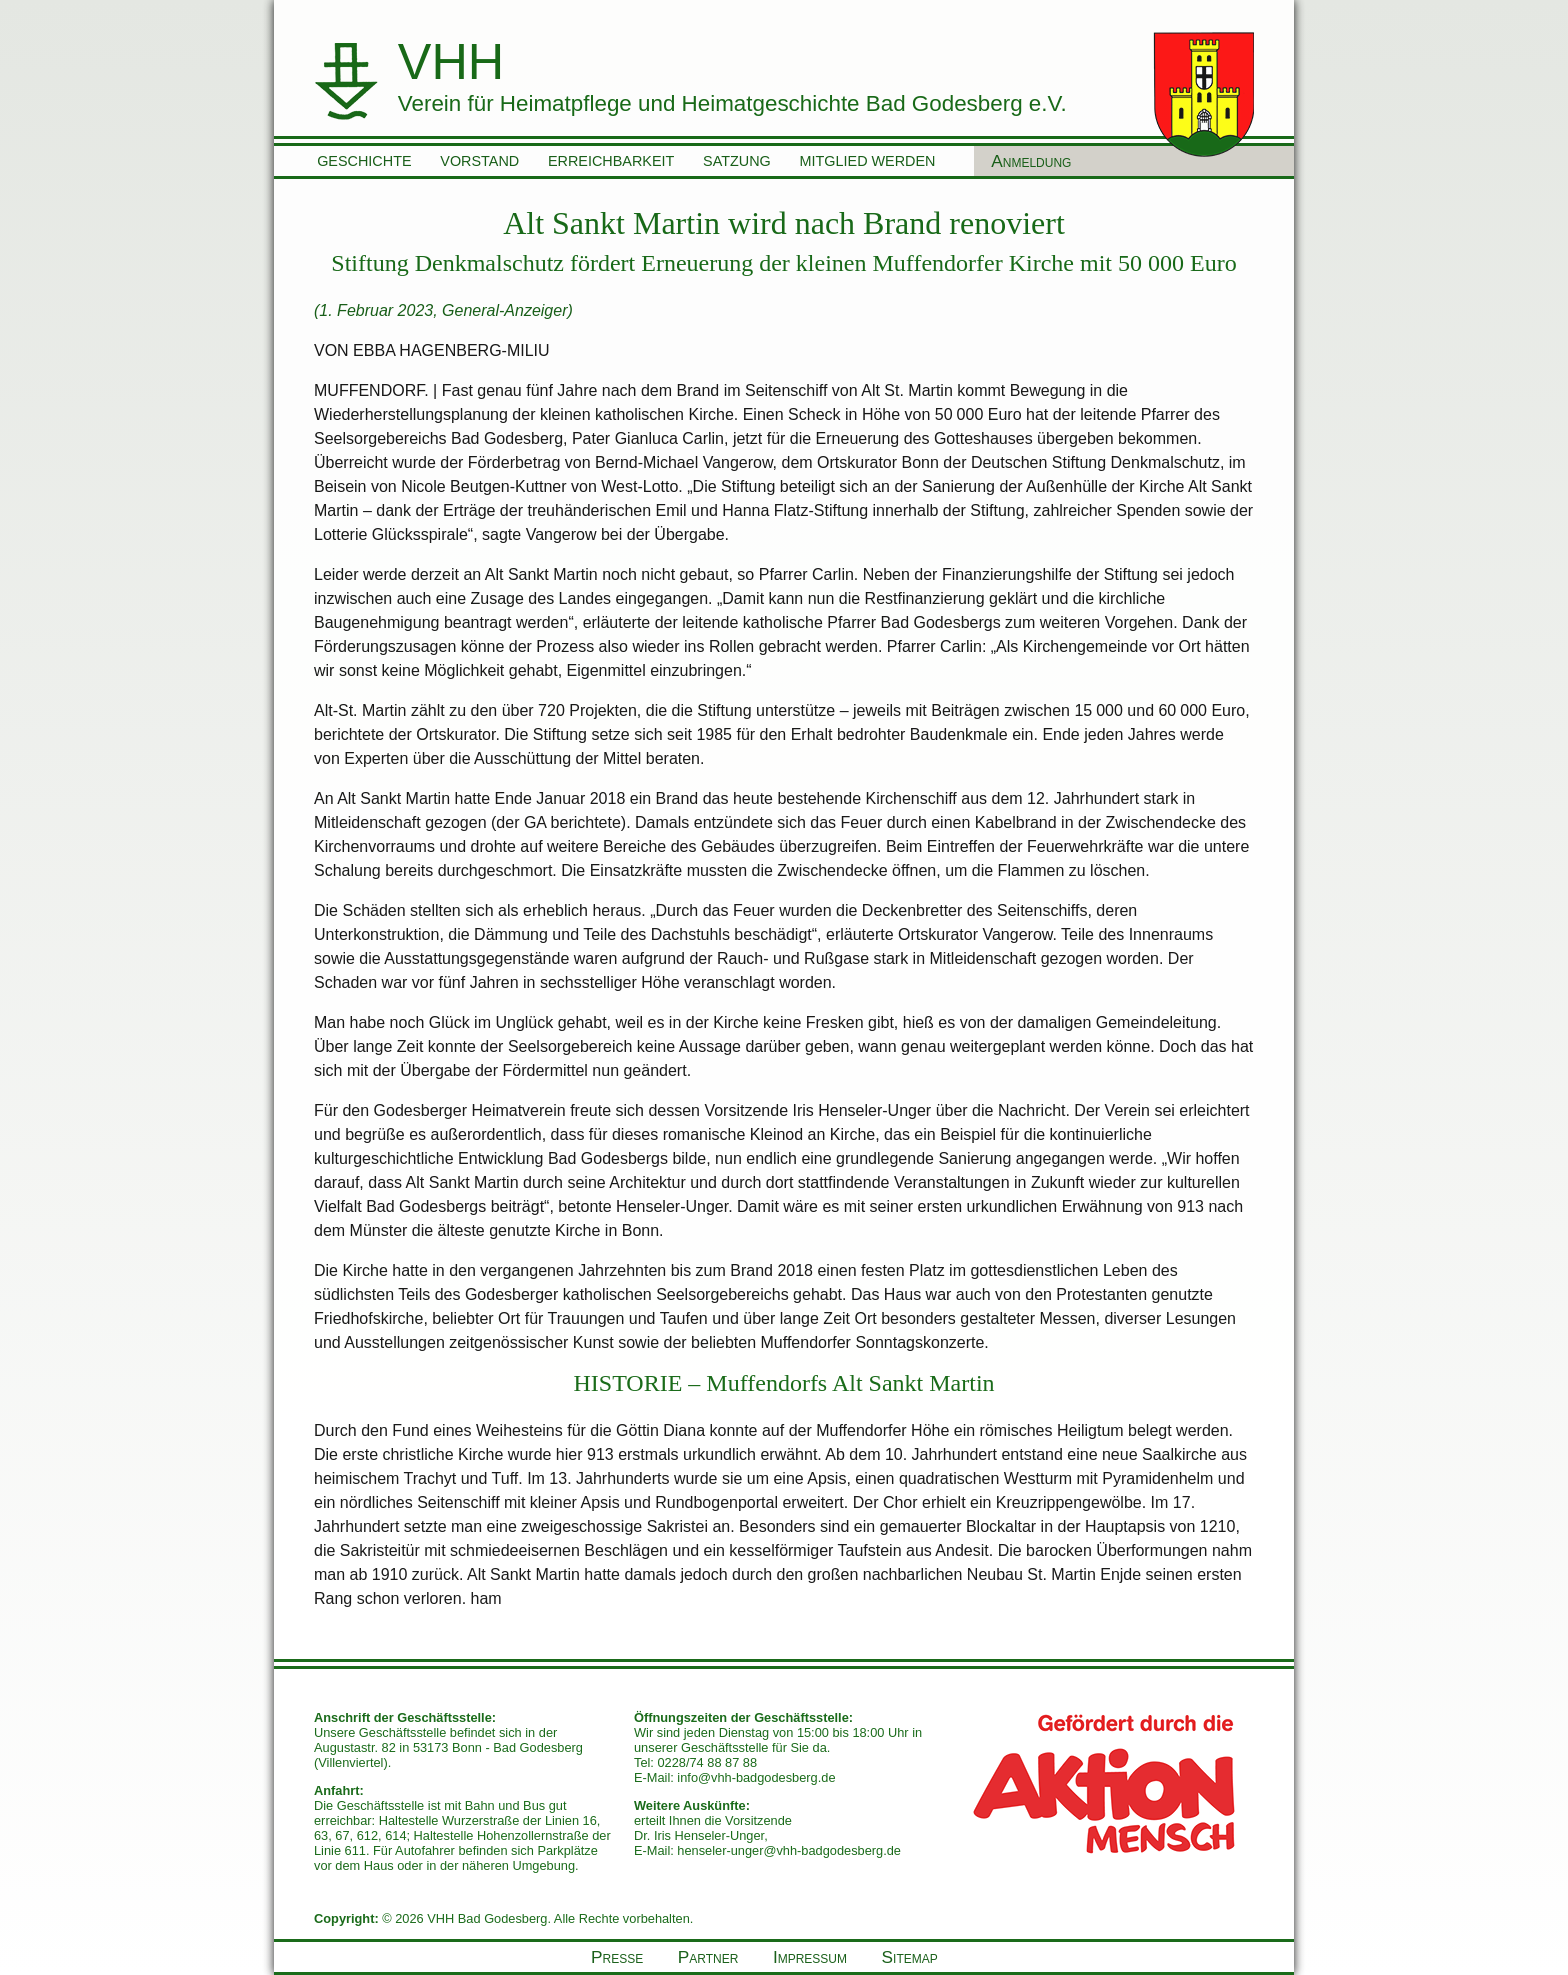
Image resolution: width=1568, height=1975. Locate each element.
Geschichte (364, 161)
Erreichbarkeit (611, 161)
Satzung (737, 161)
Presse (617, 1957)
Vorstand (479, 161)
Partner (708, 1957)
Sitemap (910, 1957)
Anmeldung (1031, 161)
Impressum (810, 1957)
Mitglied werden (868, 161)
